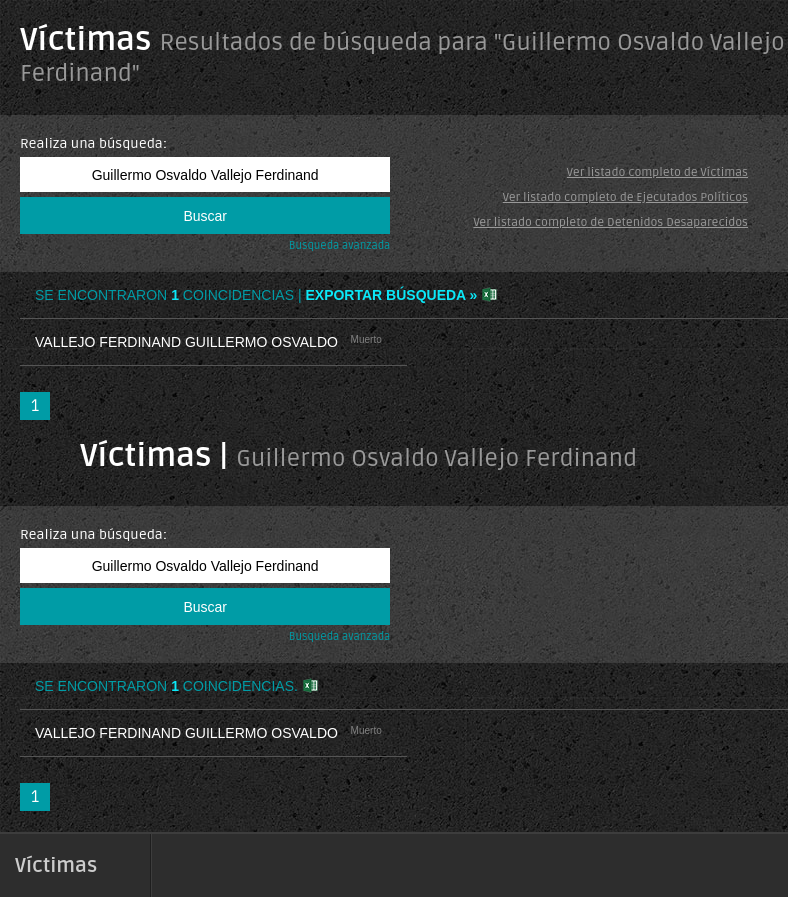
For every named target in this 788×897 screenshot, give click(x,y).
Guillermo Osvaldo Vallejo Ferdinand (436, 458)
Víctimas (85, 39)
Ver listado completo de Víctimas (657, 172)
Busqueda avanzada (340, 245)
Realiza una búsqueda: (93, 143)
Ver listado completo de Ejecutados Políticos (625, 197)
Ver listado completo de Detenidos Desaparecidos (610, 222)
